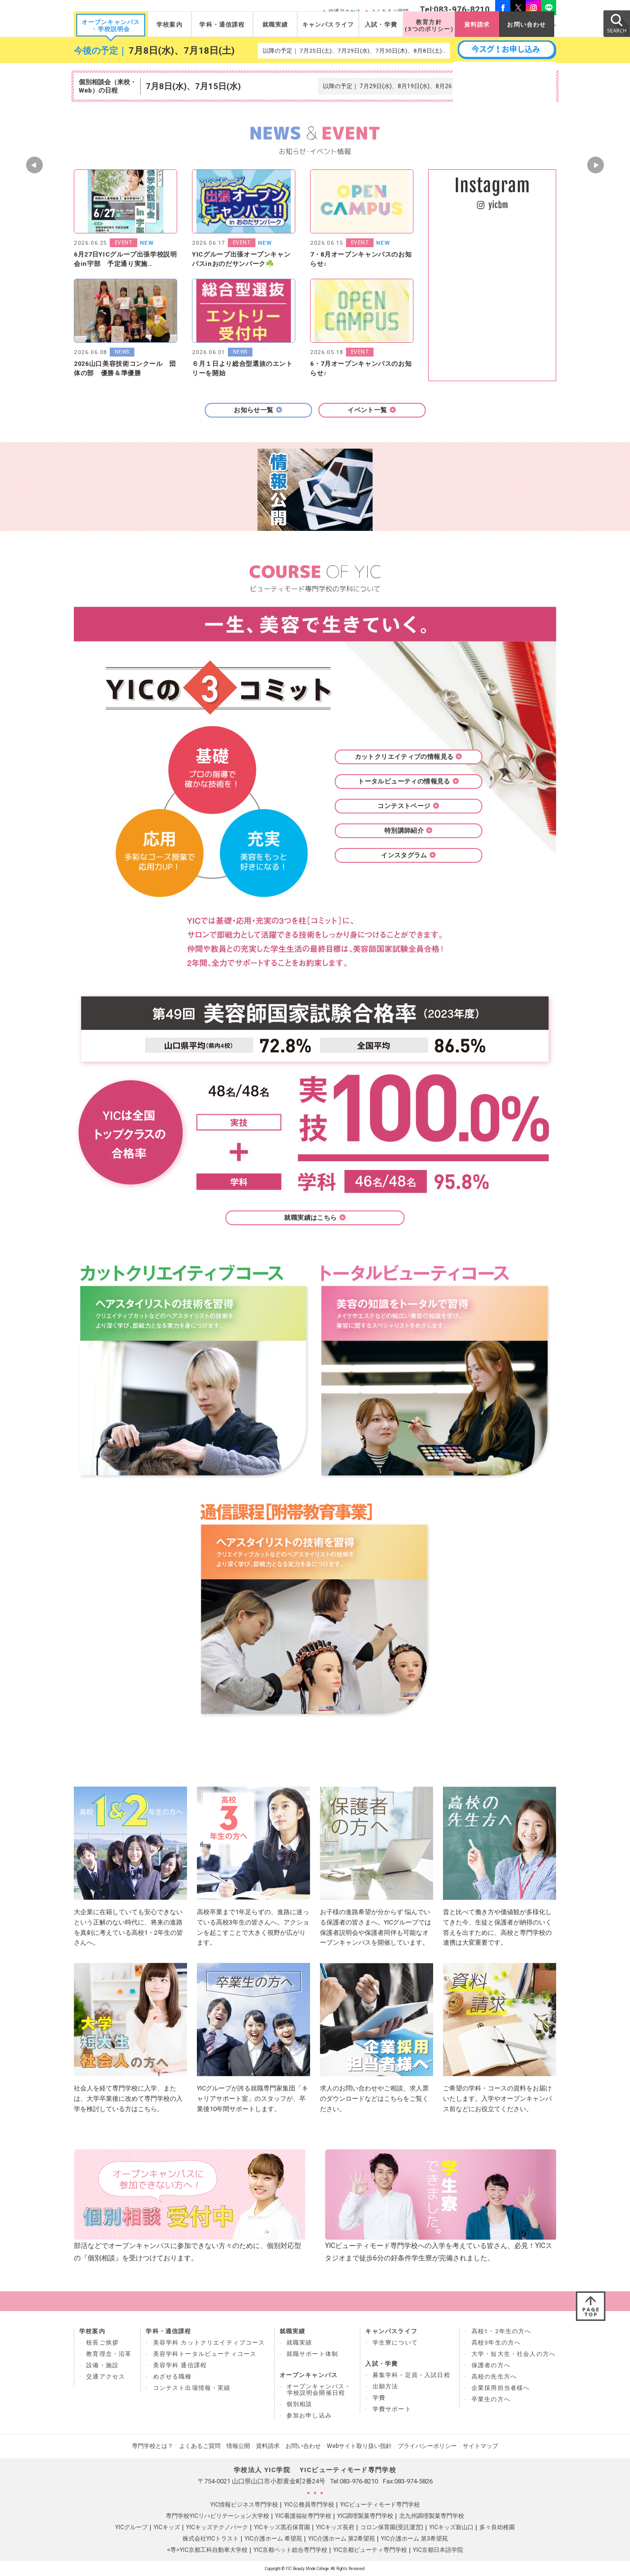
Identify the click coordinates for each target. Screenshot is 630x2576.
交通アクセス (105, 2376)
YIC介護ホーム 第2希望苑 (341, 2538)
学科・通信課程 (222, 24)
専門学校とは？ (152, 2446)
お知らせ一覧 (258, 410)
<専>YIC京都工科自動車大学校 (207, 2549)
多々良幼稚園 (497, 2527)
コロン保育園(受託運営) (391, 2527)
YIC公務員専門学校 (309, 2504)
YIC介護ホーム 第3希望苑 (414, 2538)
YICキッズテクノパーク (217, 2527)
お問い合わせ (526, 24)
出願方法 (386, 2386)
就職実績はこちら (315, 1217)
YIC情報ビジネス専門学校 (244, 2504)
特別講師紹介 (408, 830)
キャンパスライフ (328, 24)
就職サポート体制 (312, 2353)
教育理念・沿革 (108, 2353)
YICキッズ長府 (335, 2527)
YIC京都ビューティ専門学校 (370, 2549)
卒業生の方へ (491, 2399)
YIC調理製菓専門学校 (365, 2515)
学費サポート (392, 2409)
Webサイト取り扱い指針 (359, 2446)
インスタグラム (408, 855)
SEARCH (616, 23)
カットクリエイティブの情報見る (409, 756)
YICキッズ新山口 (451, 2527)
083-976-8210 (359, 2481)
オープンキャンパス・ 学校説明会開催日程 (318, 2389)
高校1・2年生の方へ (502, 2331)
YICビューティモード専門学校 (380, 2504)
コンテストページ (408, 806)
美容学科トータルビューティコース (205, 2353)
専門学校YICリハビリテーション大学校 (217, 2515)
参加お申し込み (309, 2415)
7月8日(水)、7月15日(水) (193, 86)
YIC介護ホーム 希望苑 (273, 2538)
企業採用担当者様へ (501, 2387)
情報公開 (238, 2446)
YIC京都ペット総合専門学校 (290, 2549)
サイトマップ (480, 2446)
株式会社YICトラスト (211, 2538)
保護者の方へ (491, 2365)
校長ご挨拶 (102, 2342)
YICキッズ (167, 2527)
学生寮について (395, 2342)
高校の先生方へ (494, 2376)
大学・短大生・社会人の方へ (514, 2353)
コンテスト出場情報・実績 (192, 2387)
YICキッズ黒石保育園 (282, 2527)
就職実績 (275, 24)
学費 (379, 2397)
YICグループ (131, 2527)
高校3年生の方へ (496, 2342)
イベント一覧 (371, 410)
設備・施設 (102, 2365)
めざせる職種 (172, 2376)
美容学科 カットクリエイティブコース (209, 2342)
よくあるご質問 (199, 2446)
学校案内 (170, 24)
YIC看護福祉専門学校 (303, 2515)
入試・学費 (381, 24)
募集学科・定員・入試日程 (411, 2375)
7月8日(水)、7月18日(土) (181, 50)
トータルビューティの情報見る (408, 781)
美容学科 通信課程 (180, 2365)
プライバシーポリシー (427, 2446)
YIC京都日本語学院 (438, 2549)
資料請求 (477, 24)
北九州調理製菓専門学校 (431, 2515)
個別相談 (299, 2404)
